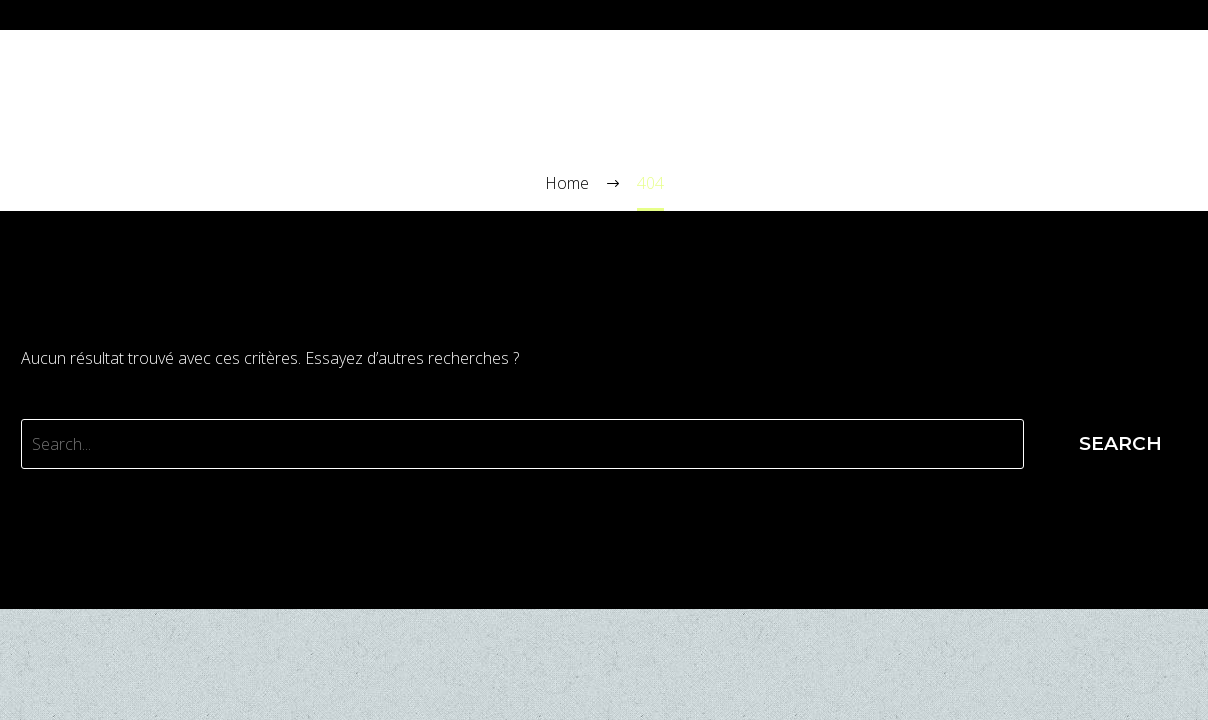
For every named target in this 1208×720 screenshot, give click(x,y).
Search (1120, 443)
